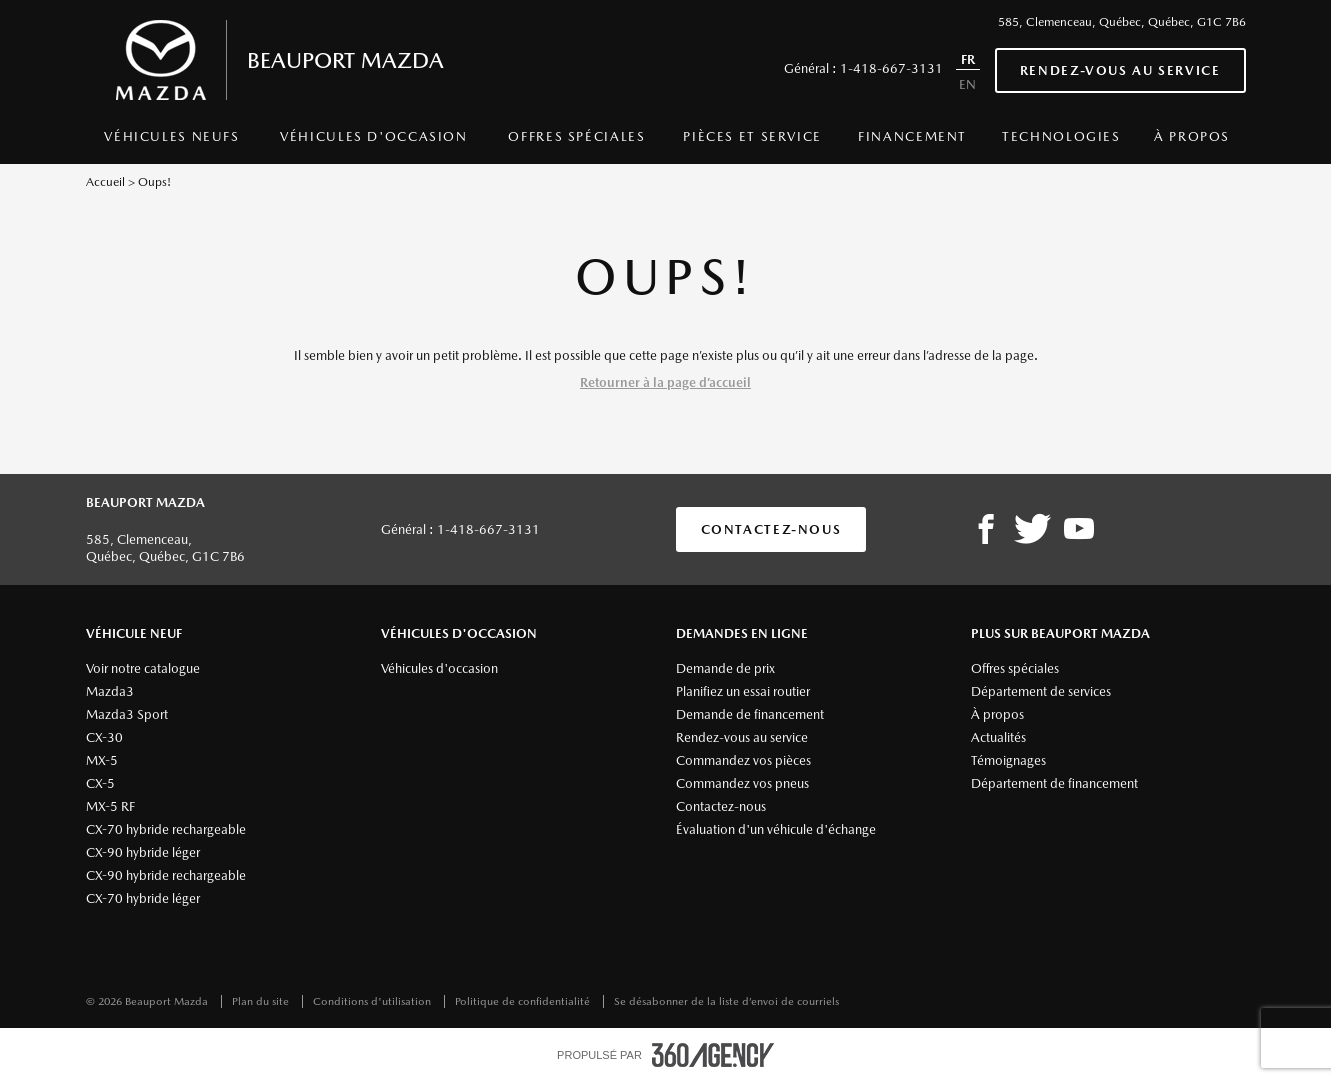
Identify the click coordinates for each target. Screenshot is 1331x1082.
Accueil (105, 182)
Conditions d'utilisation (373, 1001)
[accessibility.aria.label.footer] (713, 1055)
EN (967, 84)
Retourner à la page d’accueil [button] (665, 382)
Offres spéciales (576, 136)
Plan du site (262, 1001)
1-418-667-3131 (891, 68)
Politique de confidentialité (524, 1001)
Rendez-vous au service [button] (1120, 70)
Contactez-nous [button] (771, 529)
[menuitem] (172, 142)
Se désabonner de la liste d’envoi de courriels (726, 1001)
